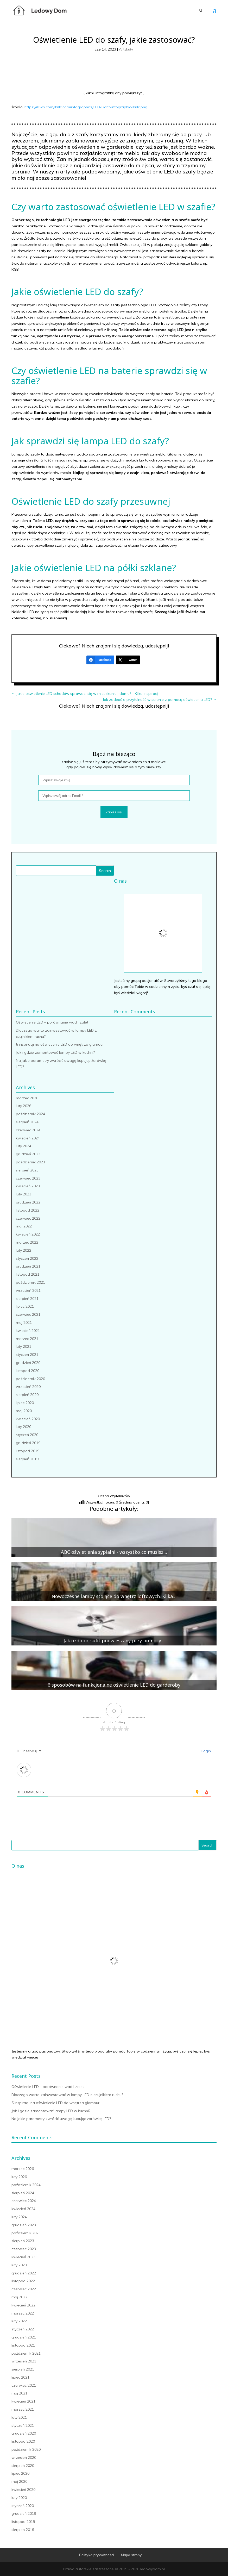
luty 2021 (23, 1346)
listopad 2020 (27, 1370)
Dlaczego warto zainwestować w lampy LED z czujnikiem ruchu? (67, 2094)
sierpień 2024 (27, 1122)
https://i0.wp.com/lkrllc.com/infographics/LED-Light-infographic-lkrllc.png (85, 107)
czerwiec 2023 (28, 1178)
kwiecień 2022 (28, 1234)
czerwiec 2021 (28, 1314)
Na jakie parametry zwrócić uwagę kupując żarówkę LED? (61, 2118)
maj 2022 (24, 1226)
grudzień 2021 (28, 1266)
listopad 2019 (27, 1451)
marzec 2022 (27, 1242)
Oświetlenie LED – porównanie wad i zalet (52, 1022)
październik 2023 (30, 1162)
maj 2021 (24, 1322)
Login (205, 1751)
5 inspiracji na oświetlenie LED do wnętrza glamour (60, 1044)
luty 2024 (23, 1146)
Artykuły (126, 49)
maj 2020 (24, 1410)
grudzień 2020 (28, 1362)
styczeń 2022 (27, 1258)
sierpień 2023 (27, 1170)
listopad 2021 (27, 1274)
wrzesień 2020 (28, 1386)
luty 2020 (23, 1426)
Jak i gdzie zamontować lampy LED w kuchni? (55, 1052)
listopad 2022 (27, 1210)
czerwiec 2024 (28, 1130)
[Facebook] (100, 660)
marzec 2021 (27, 1338)
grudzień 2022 (28, 1202)
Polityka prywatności (96, 2555)
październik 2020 (30, 1378)
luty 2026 (23, 1105)
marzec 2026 (27, 1098)
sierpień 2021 (27, 1298)
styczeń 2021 (27, 1354)
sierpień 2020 (27, 1394)
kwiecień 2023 (28, 1186)
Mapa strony (131, 2555)
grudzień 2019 (28, 1442)
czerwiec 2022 (28, 1218)
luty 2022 (23, 1250)
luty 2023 (23, 1194)
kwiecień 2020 (28, 1419)
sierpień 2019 (27, 1459)
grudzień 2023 (28, 1154)
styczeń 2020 (27, 1434)
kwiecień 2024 (28, 1138)
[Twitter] (128, 660)
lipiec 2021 (25, 1306)
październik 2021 (30, 1282)
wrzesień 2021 (28, 1290)
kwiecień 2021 (28, 1330)
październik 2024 (30, 1114)
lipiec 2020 (25, 1402)
